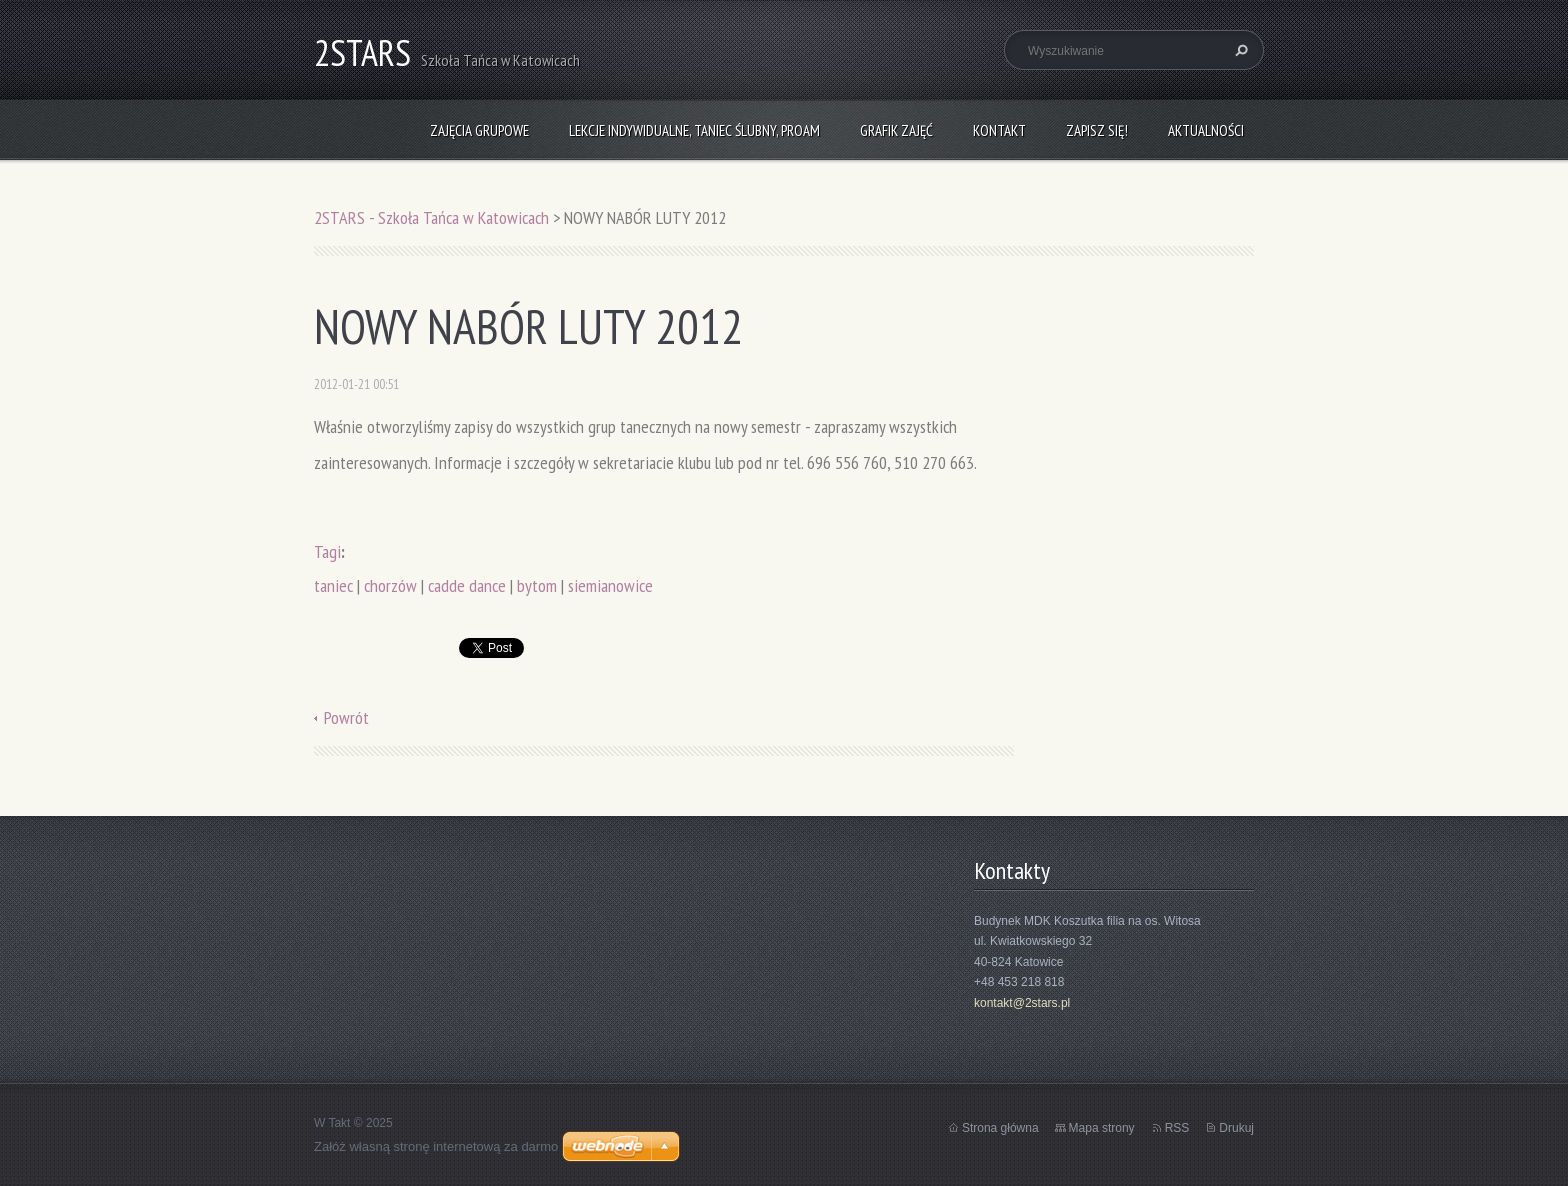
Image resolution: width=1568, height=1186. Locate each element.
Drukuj (1236, 1128)
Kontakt (999, 130)
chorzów (390, 585)
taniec (333, 585)
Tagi (327, 551)
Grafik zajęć (896, 130)
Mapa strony (1102, 1128)
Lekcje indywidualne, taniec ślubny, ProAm (694, 130)
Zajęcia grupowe (479, 130)
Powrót (346, 717)
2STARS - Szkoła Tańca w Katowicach (431, 217)
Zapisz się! (1097, 130)
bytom (537, 585)
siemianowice (610, 585)
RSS (1177, 1128)
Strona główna (1000, 1128)
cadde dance (467, 585)
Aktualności (1206, 130)
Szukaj (1239, 50)
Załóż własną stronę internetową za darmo (436, 1146)
